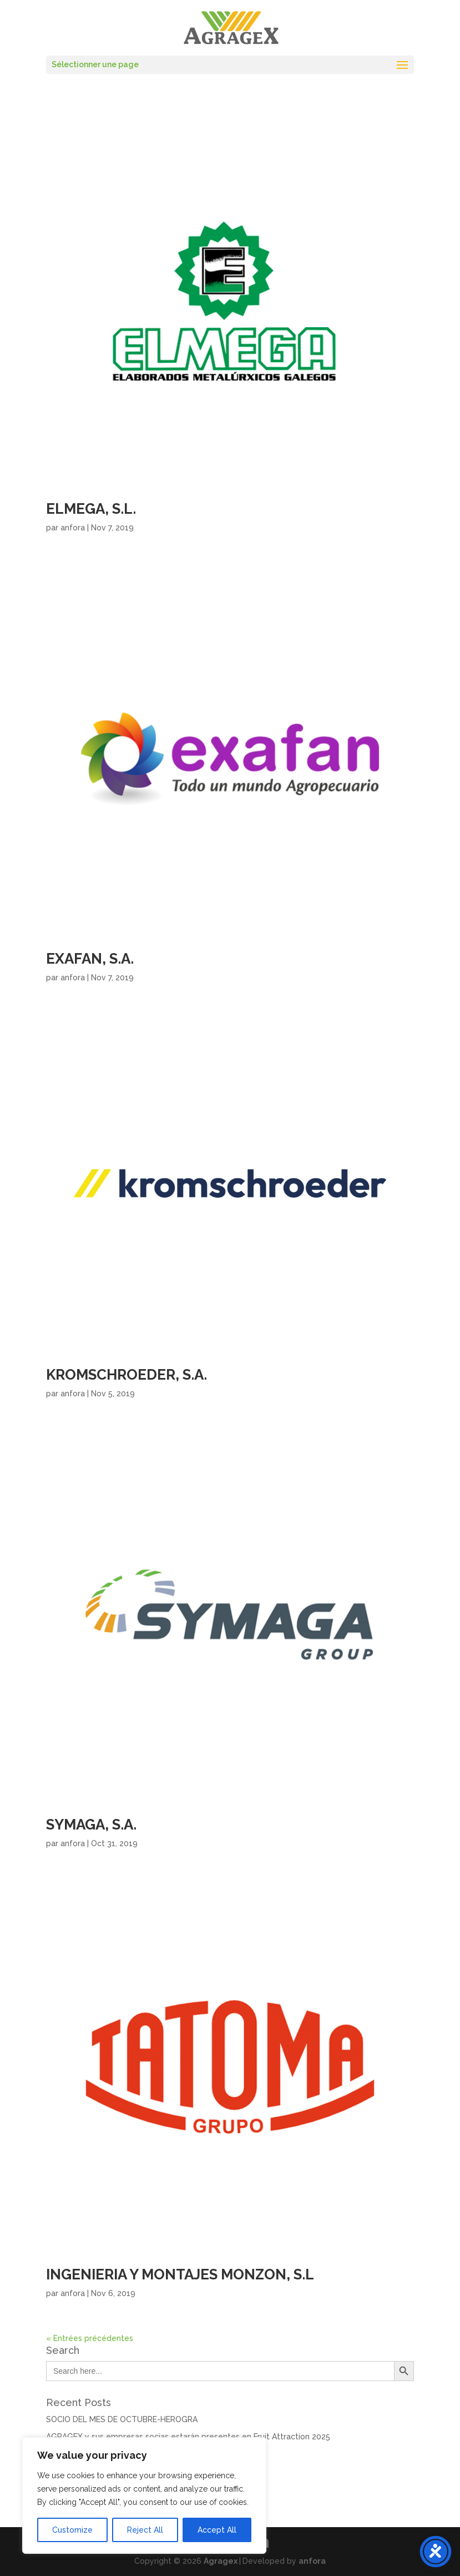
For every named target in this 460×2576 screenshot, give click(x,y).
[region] (144, 2495)
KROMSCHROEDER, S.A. (126, 1374)
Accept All (217, 2529)
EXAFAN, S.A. (90, 958)
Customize (72, 2529)
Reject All (145, 2529)
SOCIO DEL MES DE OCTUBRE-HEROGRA (122, 2419)
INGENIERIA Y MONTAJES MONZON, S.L (180, 2274)
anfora (72, 527)
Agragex (220, 2561)
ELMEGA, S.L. (91, 508)
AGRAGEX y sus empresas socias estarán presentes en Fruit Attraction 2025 (188, 2436)
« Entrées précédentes (89, 2338)
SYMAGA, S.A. (91, 1824)
